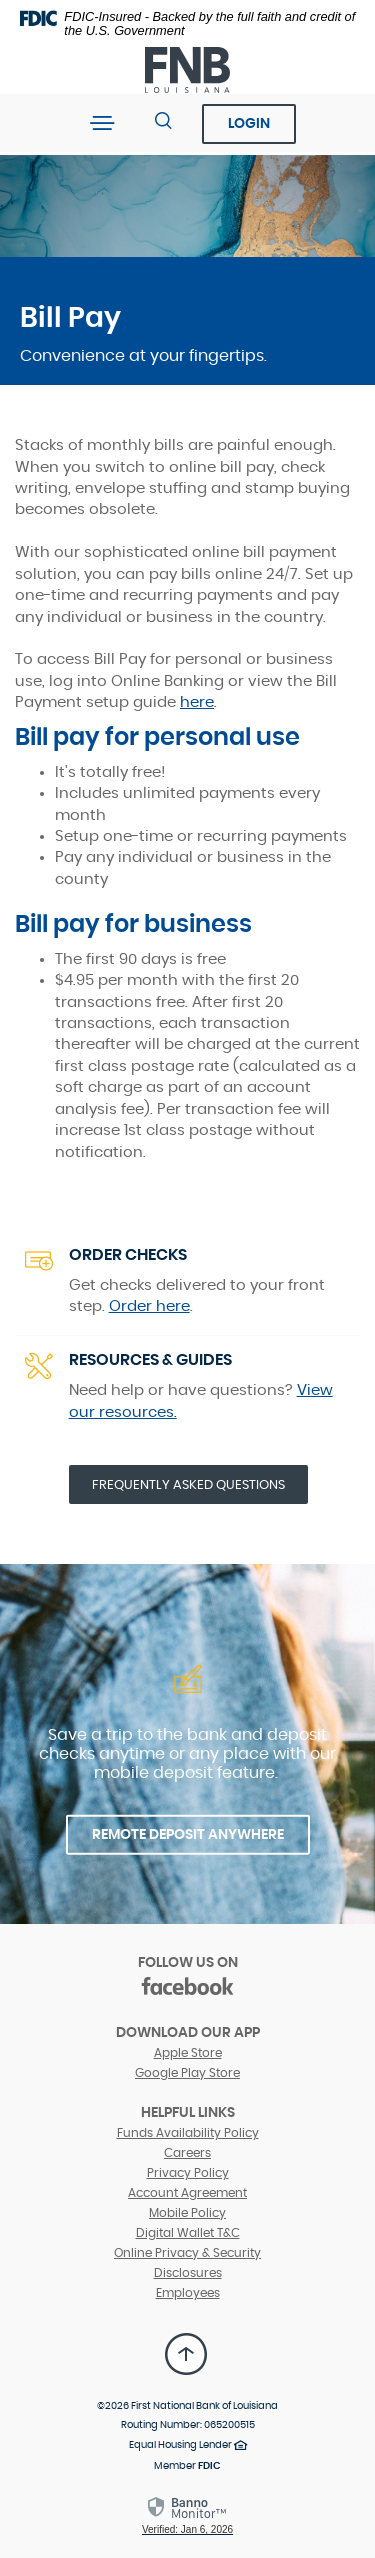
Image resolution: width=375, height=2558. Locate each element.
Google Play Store (187, 2073)
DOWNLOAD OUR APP (188, 2033)
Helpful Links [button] (188, 2113)
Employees (188, 2293)
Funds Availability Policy (188, 2133)
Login (249, 124)
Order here (149, 1306)
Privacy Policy (188, 2173)
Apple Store (188, 2053)
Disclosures (188, 2273)
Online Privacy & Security (187, 2253)
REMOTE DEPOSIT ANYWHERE (188, 1835)
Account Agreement (187, 2193)
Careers (187, 2153)
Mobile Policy (187, 2213)
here (197, 702)
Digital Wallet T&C (188, 2233)
